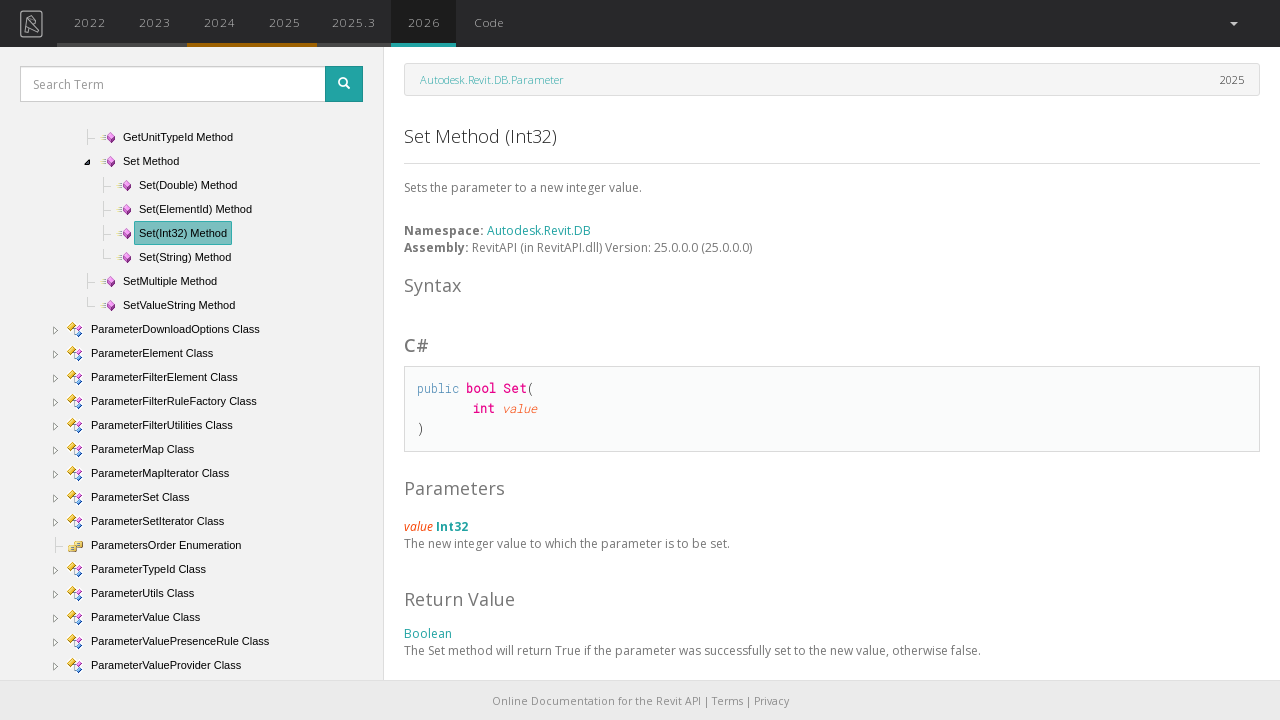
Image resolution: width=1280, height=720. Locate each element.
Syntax (432, 285)
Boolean (428, 633)
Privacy (771, 701)
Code (489, 22)
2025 (285, 22)
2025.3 (354, 22)
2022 (90, 22)
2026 (424, 22)
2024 (220, 22)
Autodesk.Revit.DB (539, 230)
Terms (727, 701)
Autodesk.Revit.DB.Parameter (492, 79)
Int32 (452, 526)
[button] (1232, 23)
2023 (155, 22)
